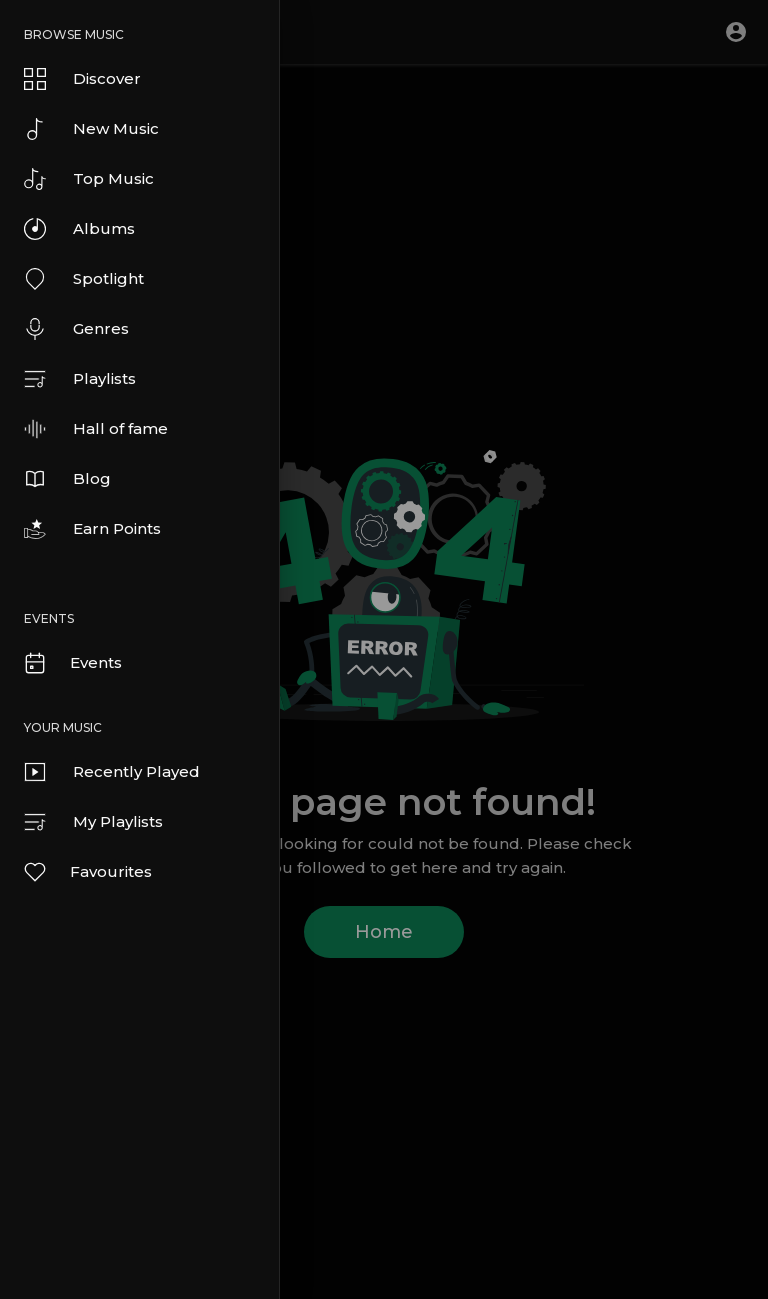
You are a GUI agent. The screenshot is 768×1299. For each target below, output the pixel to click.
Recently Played (112, 772)
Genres (76, 329)
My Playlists (93, 822)
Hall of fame (96, 429)
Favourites (87, 872)
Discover (82, 79)
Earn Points (92, 529)
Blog (67, 479)
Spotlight (84, 279)
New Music (91, 129)
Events (72, 663)
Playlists (80, 379)
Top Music (89, 179)
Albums (79, 229)
